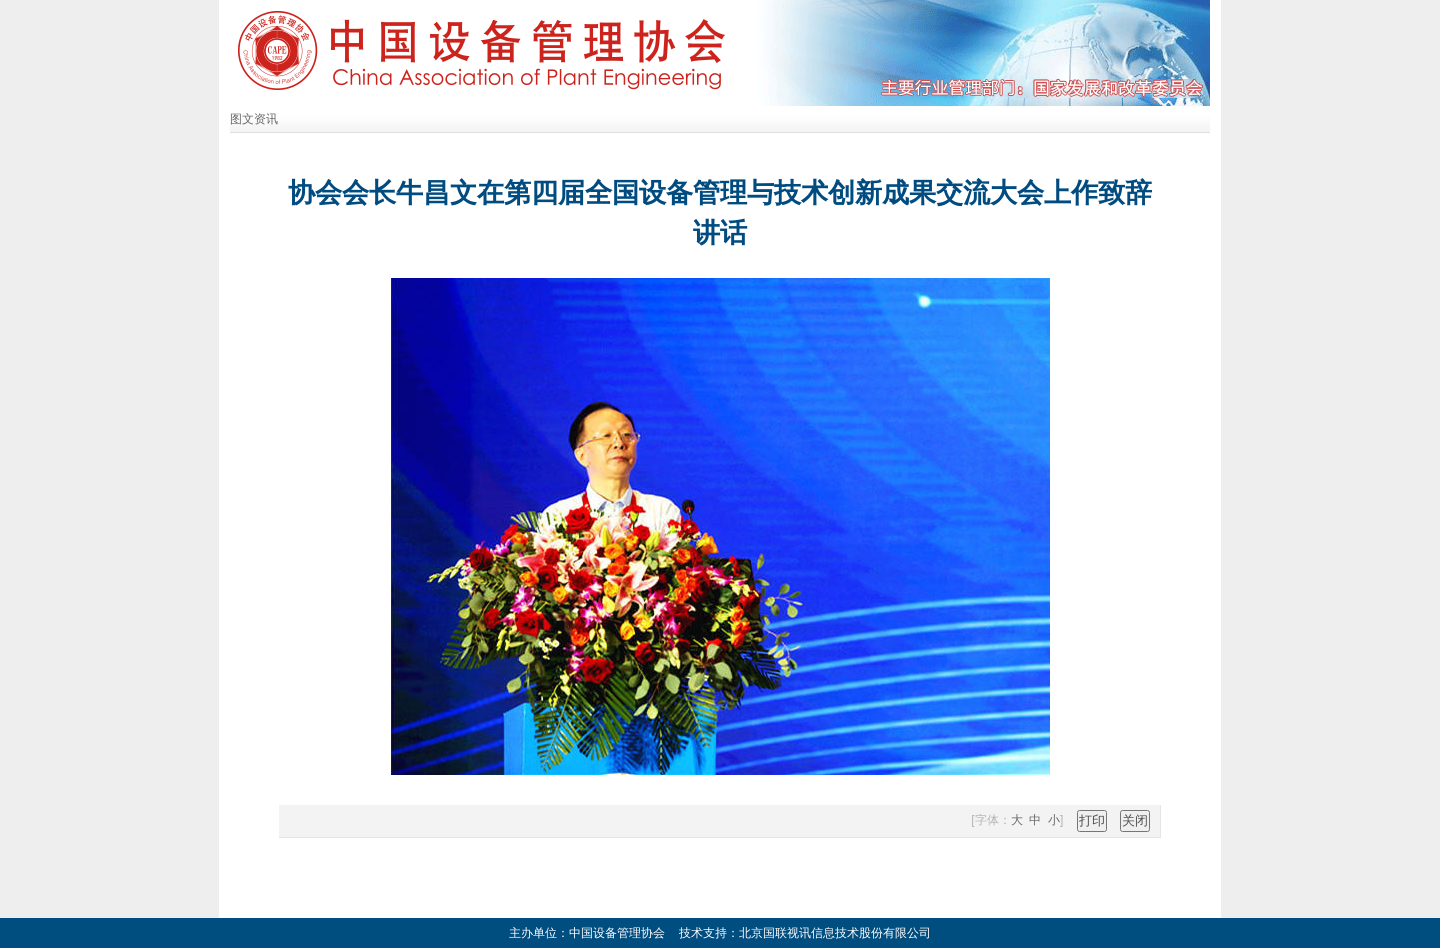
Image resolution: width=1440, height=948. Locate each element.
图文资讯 (254, 119)
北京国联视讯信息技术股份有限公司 (835, 933)
